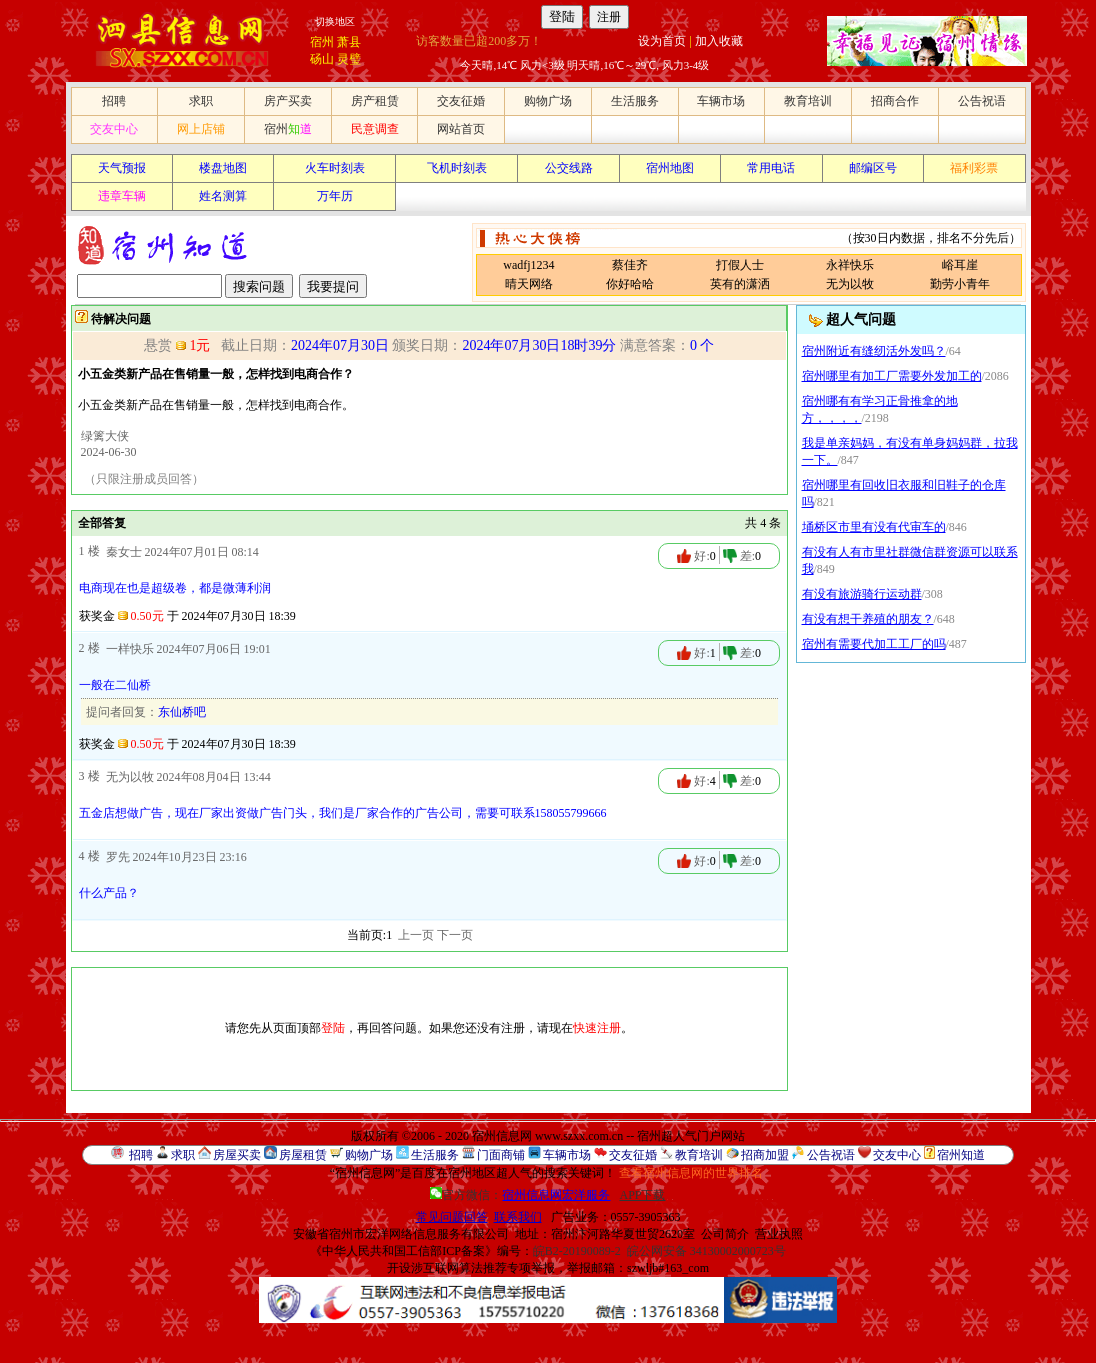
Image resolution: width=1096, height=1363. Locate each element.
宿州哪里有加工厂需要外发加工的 (892, 376)
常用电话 (771, 168)
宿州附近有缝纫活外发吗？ (874, 351)
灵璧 (349, 59)
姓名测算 (223, 196)
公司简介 (725, 1234)
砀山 (322, 59)
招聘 (114, 101)
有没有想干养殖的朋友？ (868, 619)
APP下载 (642, 1195)
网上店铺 (201, 129)
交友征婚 (461, 101)
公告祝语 (982, 101)
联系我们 (518, 1217)
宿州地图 (670, 168)
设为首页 (662, 41)
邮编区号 (873, 168)
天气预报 (122, 168)
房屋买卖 (237, 1155)
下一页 (455, 935)
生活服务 (635, 101)
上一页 (416, 935)
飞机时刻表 (457, 168)
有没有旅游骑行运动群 (862, 594)
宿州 (322, 42)
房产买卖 (288, 101)
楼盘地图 (223, 168)
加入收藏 (719, 41)
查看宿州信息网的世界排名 (691, 1173)
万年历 (335, 196)
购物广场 (548, 101)
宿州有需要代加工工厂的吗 (874, 644)
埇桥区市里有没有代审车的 (874, 527)
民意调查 (375, 129)
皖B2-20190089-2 (577, 1251)
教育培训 (808, 101)
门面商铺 (501, 1155)
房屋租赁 (303, 1155)
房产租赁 (375, 101)
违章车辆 (122, 196)
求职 (201, 101)
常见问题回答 (452, 1217)
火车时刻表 (335, 168)
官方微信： (521, 1195)
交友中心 (114, 129)
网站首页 (461, 129)
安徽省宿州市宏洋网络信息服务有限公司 (401, 1234)
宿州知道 (961, 1155)
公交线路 (569, 168)
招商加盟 (765, 1155)
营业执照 (779, 1234)
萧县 (349, 42)
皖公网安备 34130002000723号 (706, 1251)
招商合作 (895, 101)
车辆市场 (721, 101)
